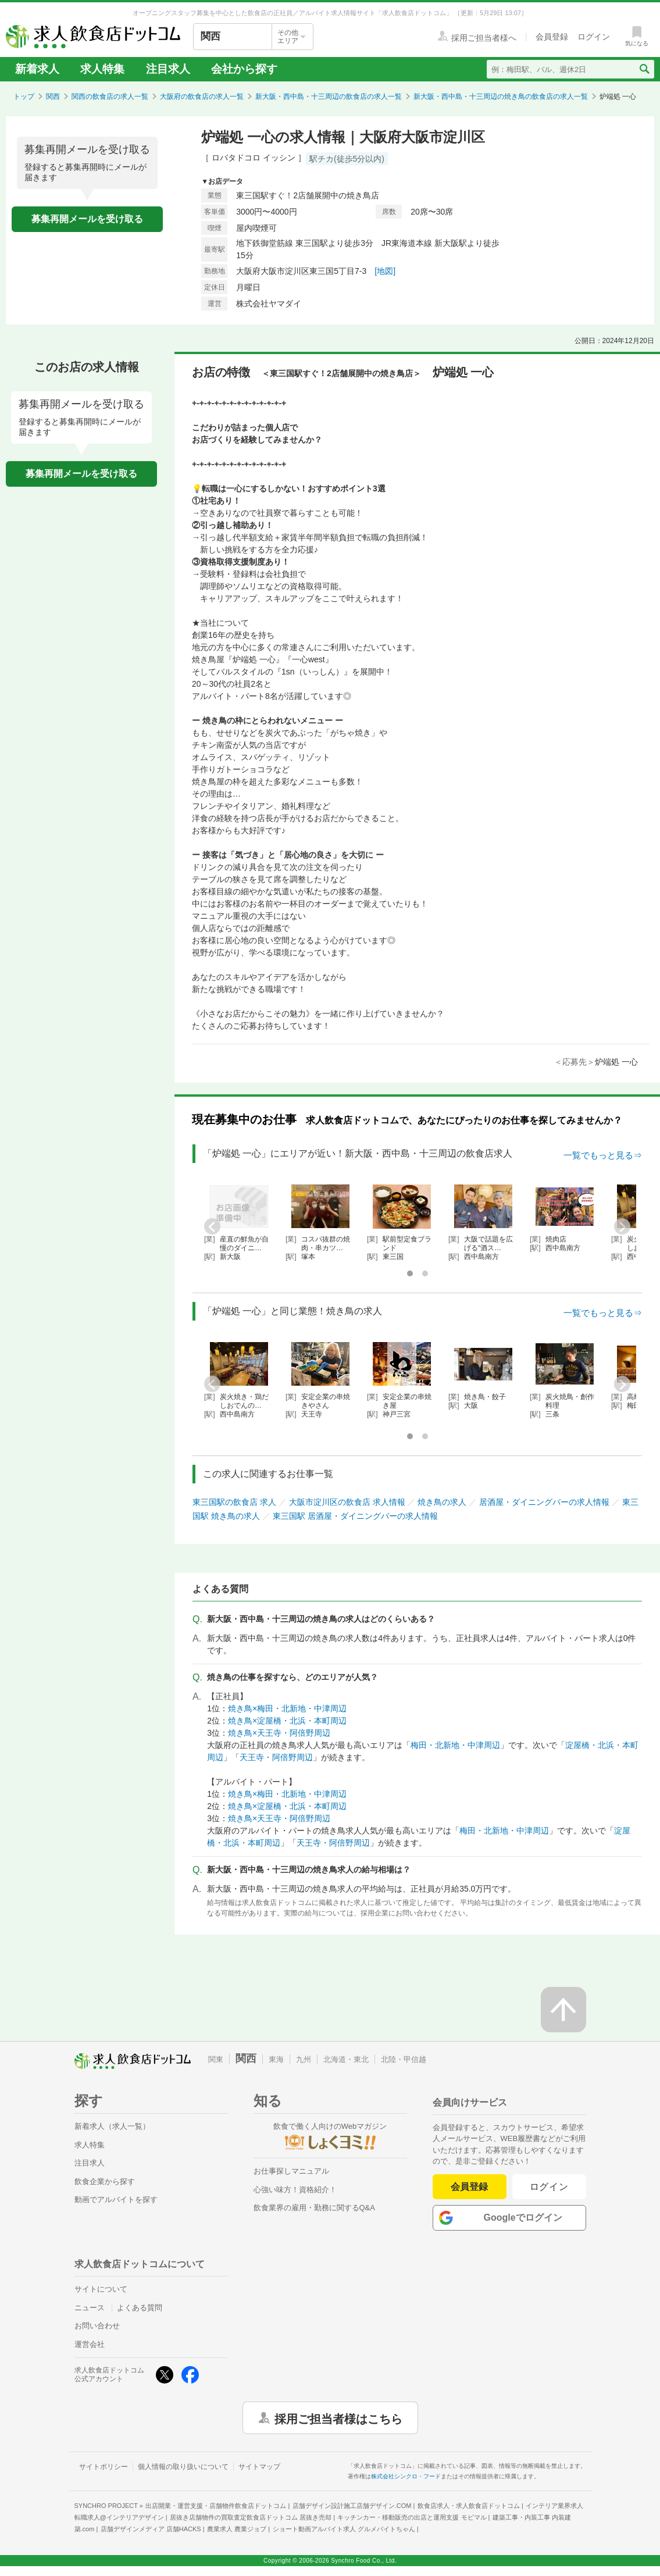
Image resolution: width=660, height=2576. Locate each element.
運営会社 (89, 2344)
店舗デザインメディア (151, 2528)
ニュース (89, 2307)
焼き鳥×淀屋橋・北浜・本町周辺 (287, 1720)
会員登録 (469, 2187)
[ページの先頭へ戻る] (563, 2009)
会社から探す (244, 69)
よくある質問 (139, 2307)
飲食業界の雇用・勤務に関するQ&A (314, 2207)
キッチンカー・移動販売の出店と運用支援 (411, 2517)
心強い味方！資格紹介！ (295, 2189)
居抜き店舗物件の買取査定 (250, 2517)
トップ (23, 96)
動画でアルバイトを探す (116, 2199)
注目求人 (168, 69)
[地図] (384, 271)
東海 (276, 2059)
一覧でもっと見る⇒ (602, 1155)
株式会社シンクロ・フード (406, 2476)
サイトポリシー (103, 2467)
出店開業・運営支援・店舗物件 (215, 2505)
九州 (303, 2059)
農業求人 (236, 2528)
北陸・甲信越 (403, 2059)
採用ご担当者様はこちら (338, 2418)
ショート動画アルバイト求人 (344, 2528)
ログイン (549, 2187)
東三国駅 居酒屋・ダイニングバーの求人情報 (355, 1516)
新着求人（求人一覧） (112, 2126)
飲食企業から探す (104, 2181)
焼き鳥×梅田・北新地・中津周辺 (287, 1708)
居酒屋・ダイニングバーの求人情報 (544, 1502)
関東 (215, 2059)
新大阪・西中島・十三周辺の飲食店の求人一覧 (328, 96)
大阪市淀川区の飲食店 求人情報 (347, 1502)
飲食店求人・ (469, 2505)
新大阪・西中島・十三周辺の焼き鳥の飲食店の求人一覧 (500, 96)
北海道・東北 (346, 2059)
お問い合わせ (97, 2325)
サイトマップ (259, 2467)
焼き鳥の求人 (442, 1502)
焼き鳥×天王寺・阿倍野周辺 (279, 1732)
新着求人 (37, 69)
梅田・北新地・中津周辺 (455, 1745)
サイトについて (100, 2289)
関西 (53, 96)
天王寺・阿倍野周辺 (276, 1757)
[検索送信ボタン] (644, 69)
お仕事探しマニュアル (291, 2171)
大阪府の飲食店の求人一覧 (202, 96)
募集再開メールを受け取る (87, 219)
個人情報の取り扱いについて (183, 2467)
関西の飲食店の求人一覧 (110, 96)
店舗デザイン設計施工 (352, 2505)
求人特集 (102, 69)
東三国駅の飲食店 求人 (234, 1502)
